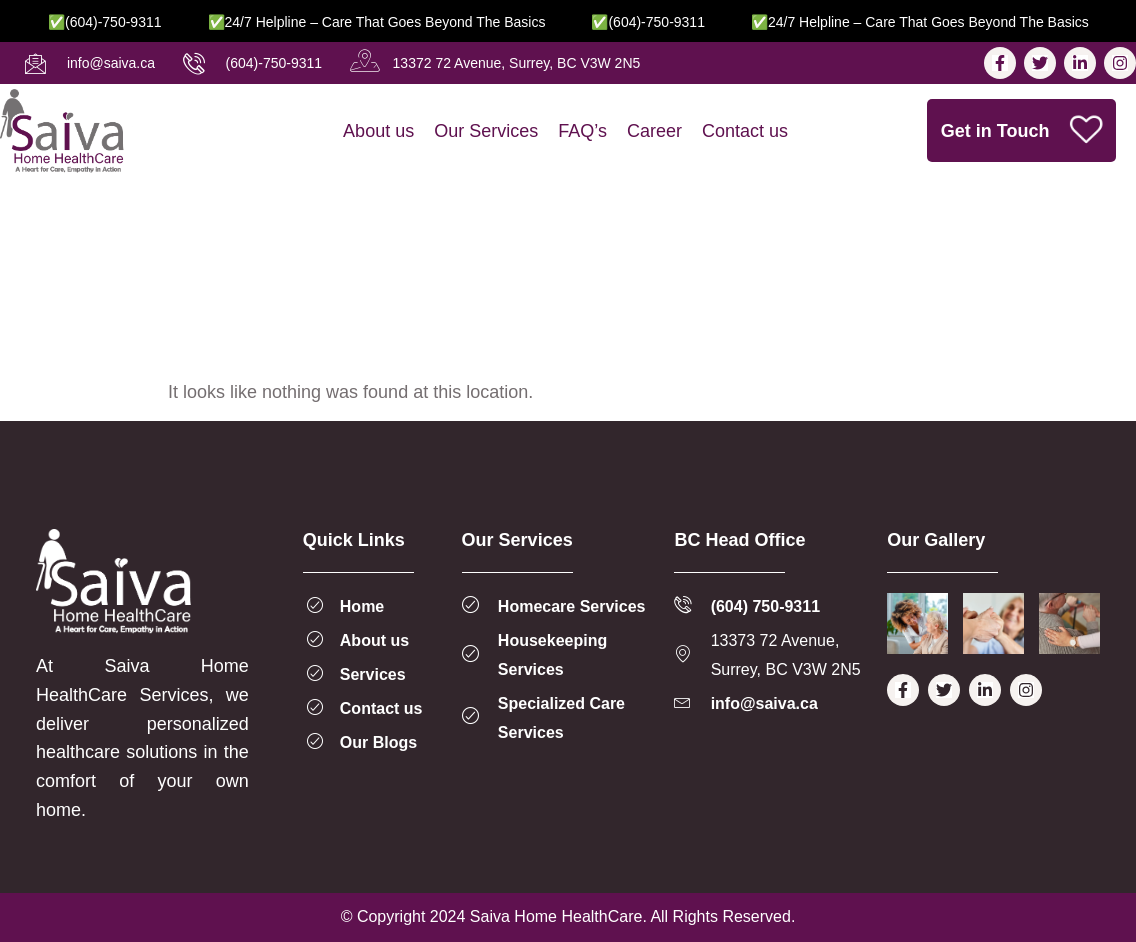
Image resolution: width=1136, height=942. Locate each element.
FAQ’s (582, 131)
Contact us (745, 131)
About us (378, 131)
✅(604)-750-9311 (123, 22)
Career (654, 131)
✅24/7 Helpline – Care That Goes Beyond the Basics (395, 22)
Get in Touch (1023, 131)
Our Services (486, 131)
